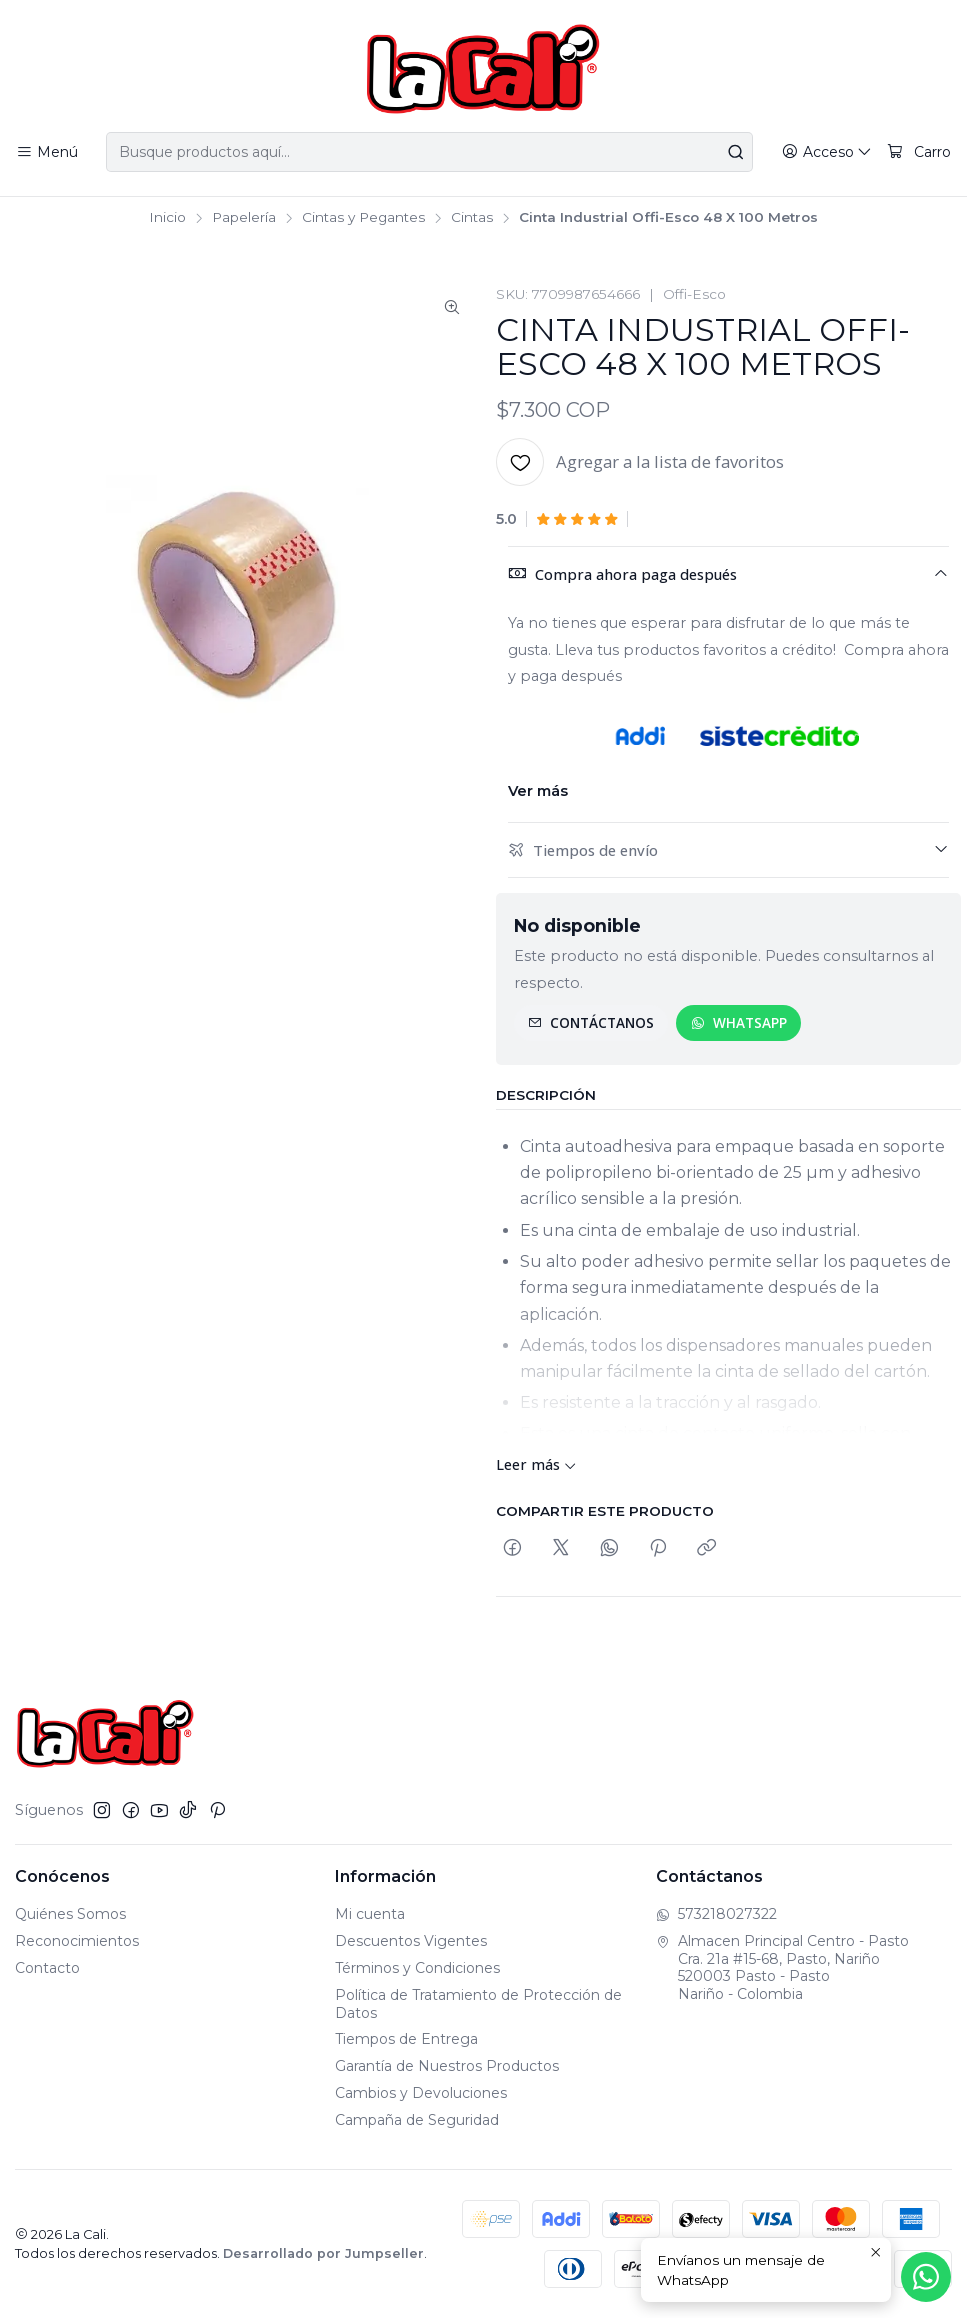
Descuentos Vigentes (411, 1941)
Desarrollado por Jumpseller (323, 2253)
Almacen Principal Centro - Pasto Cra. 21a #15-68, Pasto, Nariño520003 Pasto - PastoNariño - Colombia (782, 1967)
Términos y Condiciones (417, 1968)
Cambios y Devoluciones (421, 2093)
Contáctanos (591, 1022)
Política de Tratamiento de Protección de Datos (478, 2004)
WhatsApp (739, 1022)
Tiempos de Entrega (406, 2039)
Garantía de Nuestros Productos (447, 2066)
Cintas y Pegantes (363, 218)
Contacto (47, 1968)
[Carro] (919, 152)
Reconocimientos (77, 1941)
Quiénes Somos (70, 1914)
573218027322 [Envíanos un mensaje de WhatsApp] (716, 1914)
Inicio (167, 218)
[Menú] (47, 152)
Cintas (472, 218)
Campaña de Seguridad (417, 2120)
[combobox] (429, 152)
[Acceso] (827, 152)
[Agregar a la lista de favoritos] (640, 462)
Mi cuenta (370, 1914)
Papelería (244, 218)
